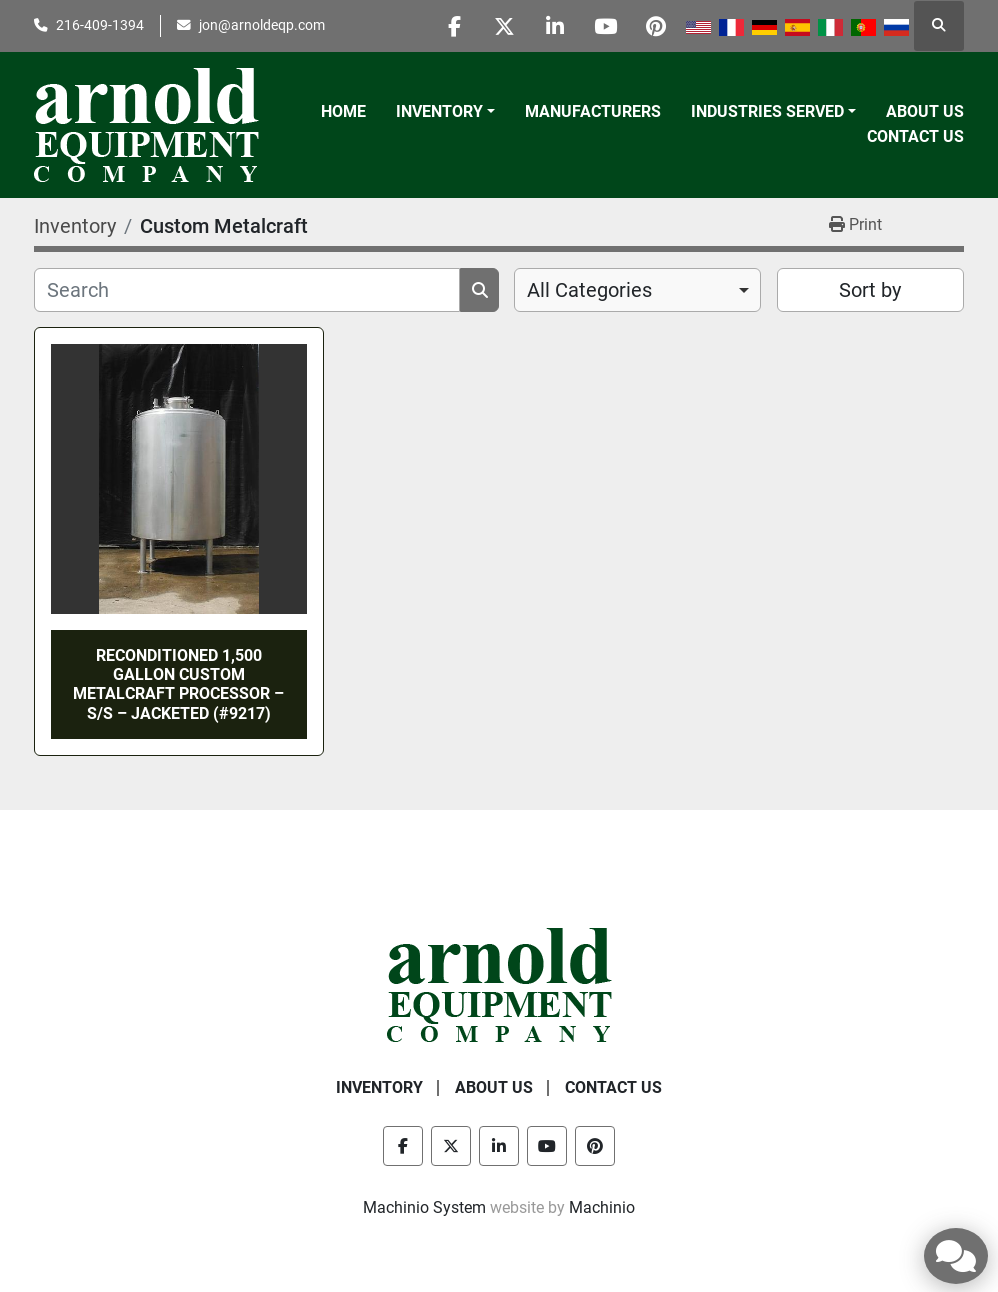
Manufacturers (593, 111)
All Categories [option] (589, 290)
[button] (445, 112)
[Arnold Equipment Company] (499, 983)
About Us (925, 111)
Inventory (439, 111)
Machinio (602, 1207)
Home (343, 111)
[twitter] (503, 26)
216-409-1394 (100, 25)
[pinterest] (656, 26)
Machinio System (424, 1207)
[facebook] (452, 26)
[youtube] (605, 26)
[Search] (247, 290)
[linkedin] (554, 26)
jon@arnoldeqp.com (262, 25)
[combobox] (637, 290)
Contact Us (915, 136)
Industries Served (767, 111)
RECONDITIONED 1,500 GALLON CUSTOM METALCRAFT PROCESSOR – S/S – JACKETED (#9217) (178, 684)
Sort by (870, 290)
